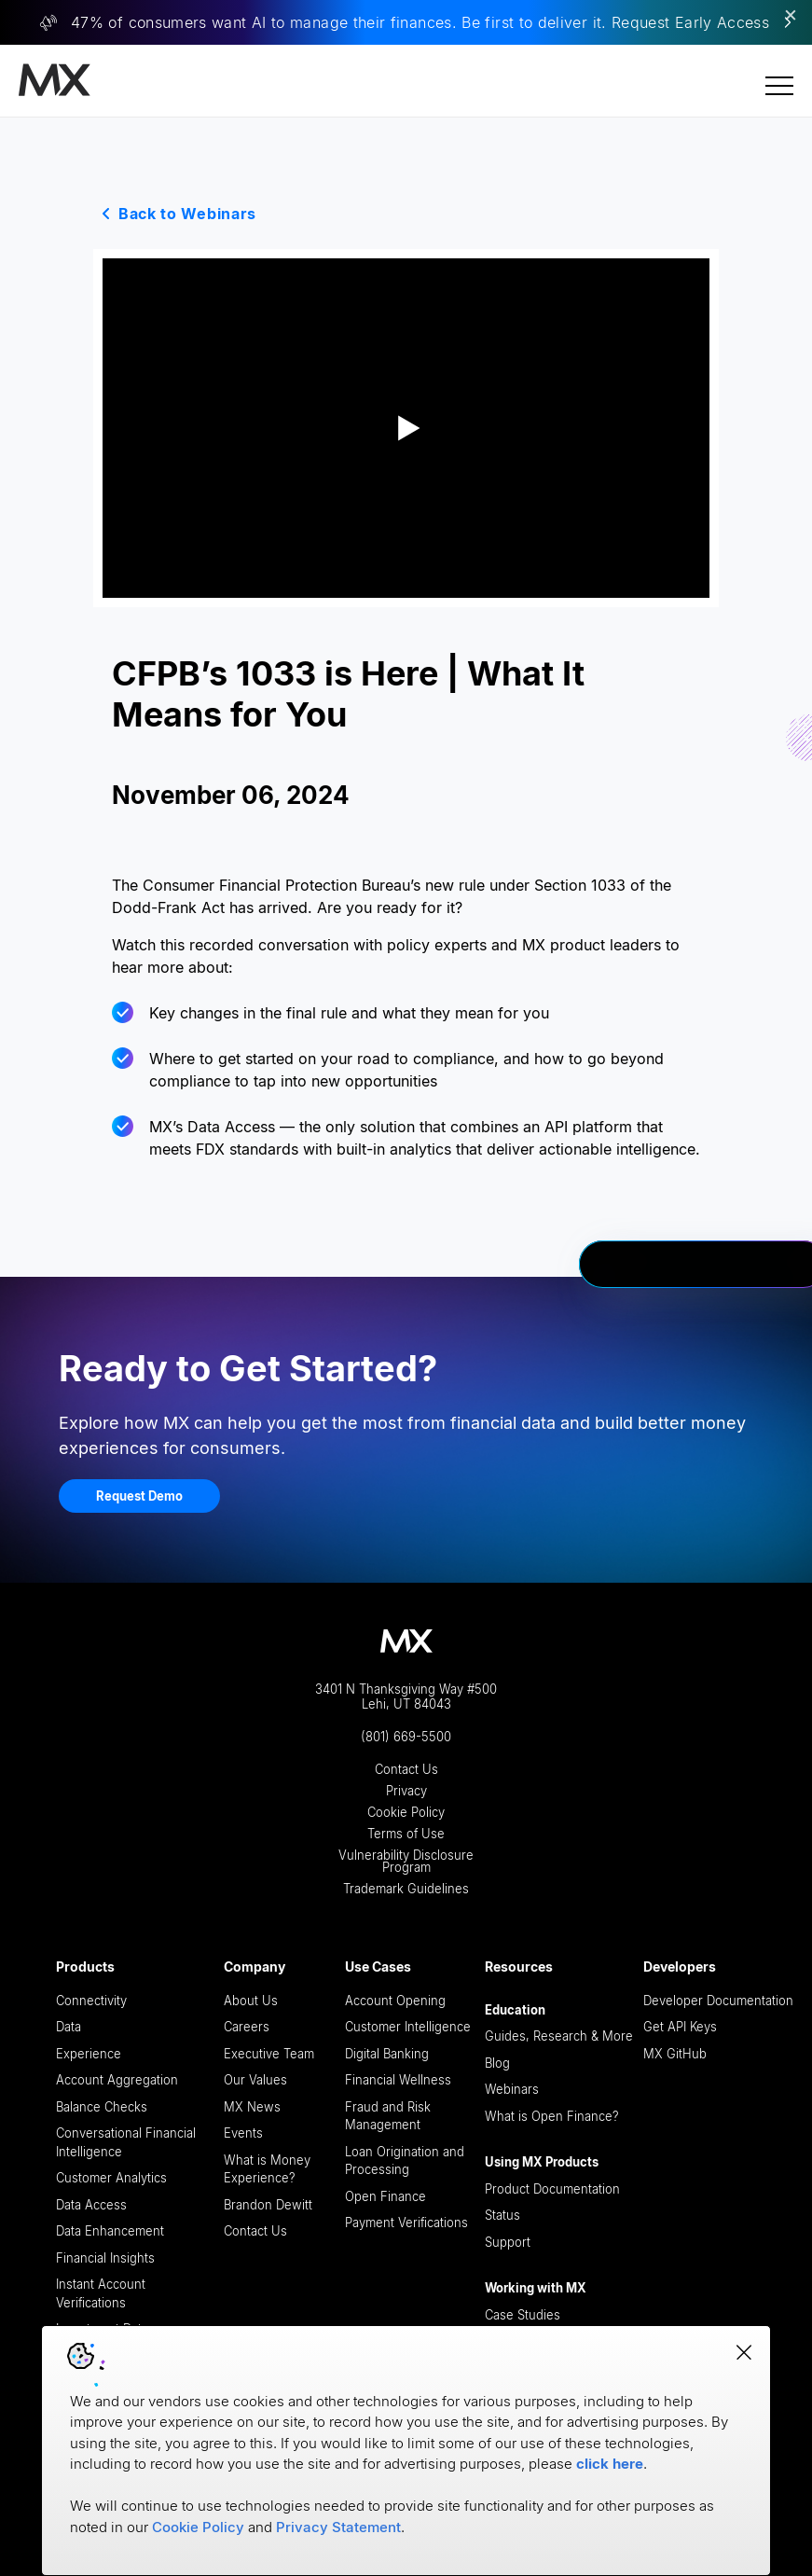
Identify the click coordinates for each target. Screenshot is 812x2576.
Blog (497, 2063)
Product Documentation (552, 2188)
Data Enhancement (110, 2230)
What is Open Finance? (552, 2116)
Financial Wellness (398, 2079)
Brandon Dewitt (268, 2204)
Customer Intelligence (408, 2026)
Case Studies (522, 2314)
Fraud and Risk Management (388, 2116)
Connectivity (91, 2000)
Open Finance (385, 2196)
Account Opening (395, 2000)
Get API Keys (680, 2026)
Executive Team (269, 2053)
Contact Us (406, 1770)
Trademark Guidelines (406, 1889)
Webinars (512, 2089)
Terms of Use (406, 1834)
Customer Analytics (111, 2177)
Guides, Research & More (559, 2036)
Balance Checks (101, 2106)
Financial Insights (105, 2258)
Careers (246, 2026)
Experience (88, 2053)
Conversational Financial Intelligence (126, 2142)
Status (502, 2215)
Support (507, 2242)
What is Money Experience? (267, 2169)
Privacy (406, 1791)
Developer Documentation (718, 2000)
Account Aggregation (117, 2079)
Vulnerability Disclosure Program (406, 1861)
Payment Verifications (406, 2222)
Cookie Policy (406, 1813)
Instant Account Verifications (100, 2293)
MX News (252, 2106)
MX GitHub (675, 2053)
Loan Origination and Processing (404, 2161)
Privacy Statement (338, 2527)
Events (243, 2133)
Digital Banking (387, 2053)
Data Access (91, 2204)
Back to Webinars (187, 213)
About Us (251, 2000)
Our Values (255, 2079)
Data (68, 2026)
